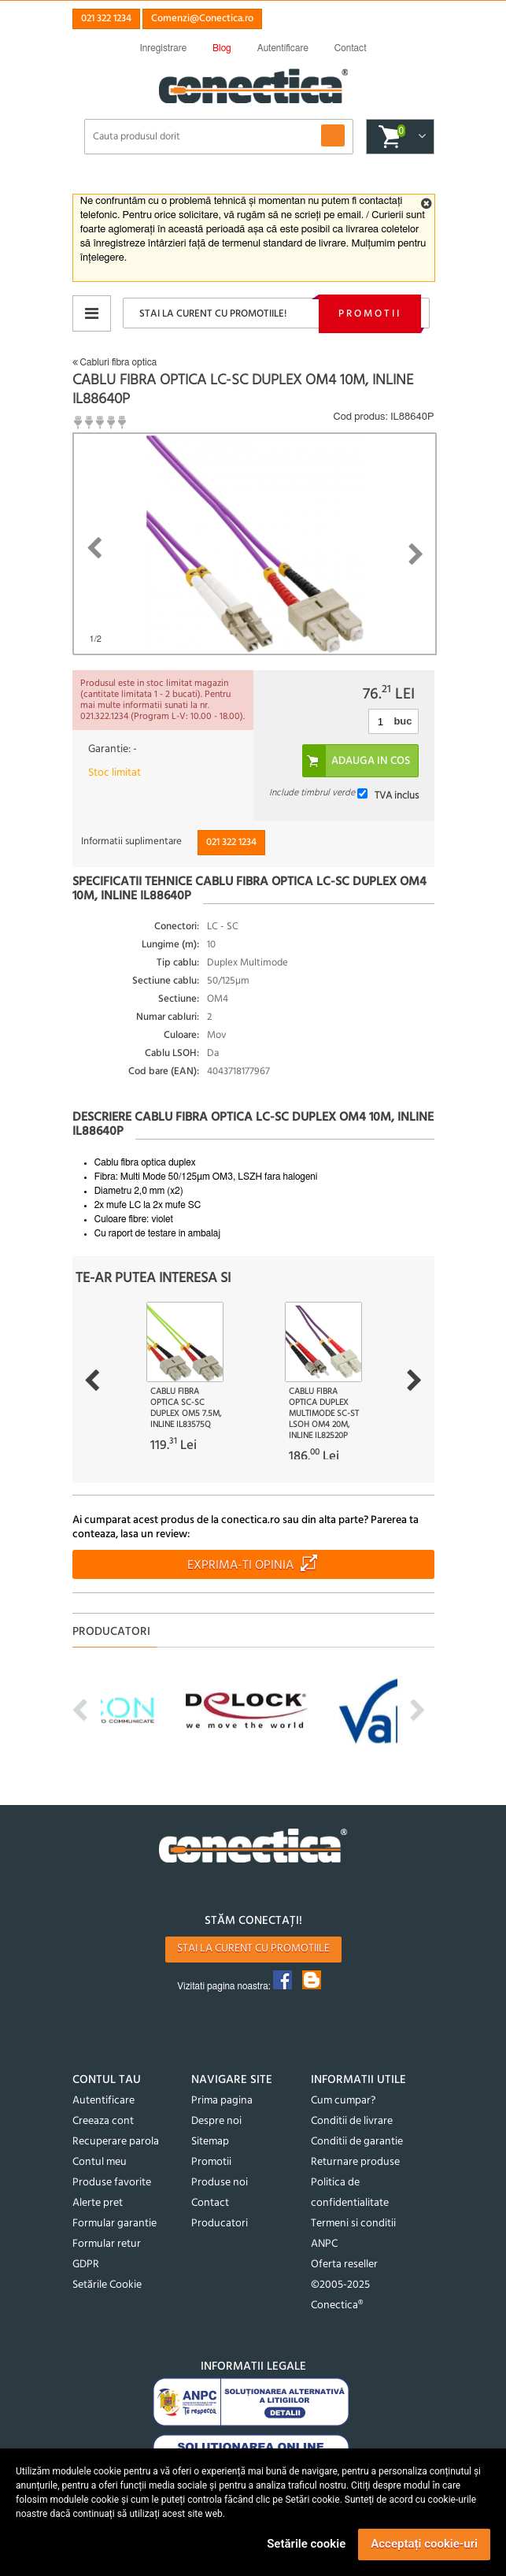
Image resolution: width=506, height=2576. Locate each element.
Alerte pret (97, 2203)
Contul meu (99, 2162)
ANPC (324, 2244)
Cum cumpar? (343, 2101)
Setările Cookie (107, 2285)
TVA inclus (397, 796)
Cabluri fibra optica (114, 362)
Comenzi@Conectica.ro (202, 18)
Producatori (219, 2224)
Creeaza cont (103, 2121)
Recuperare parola (115, 2142)
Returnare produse (355, 2162)
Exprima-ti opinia (240, 1565)
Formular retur (106, 2244)
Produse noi (219, 2183)
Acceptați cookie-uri (424, 2544)
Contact (210, 2203)
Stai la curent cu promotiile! (212, 314)
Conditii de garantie (357, 2142)
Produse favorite (111, 2183)
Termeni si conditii (353, 2224)
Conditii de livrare (352, 2121)
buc (402, 721)
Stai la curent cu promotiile (253, 1949)
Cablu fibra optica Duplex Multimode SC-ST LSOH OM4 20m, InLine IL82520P (324, 1413)
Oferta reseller (344, 2264)
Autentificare (103, 2101)
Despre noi (216, 2121)
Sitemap (210, 2142)
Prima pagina (222, 2101)
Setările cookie (306, 2544)
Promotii (369, 314)
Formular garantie (114, 2224)
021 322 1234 (106, 18)
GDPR (85, 2264)
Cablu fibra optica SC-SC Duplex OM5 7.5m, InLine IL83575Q (185, 1408)
